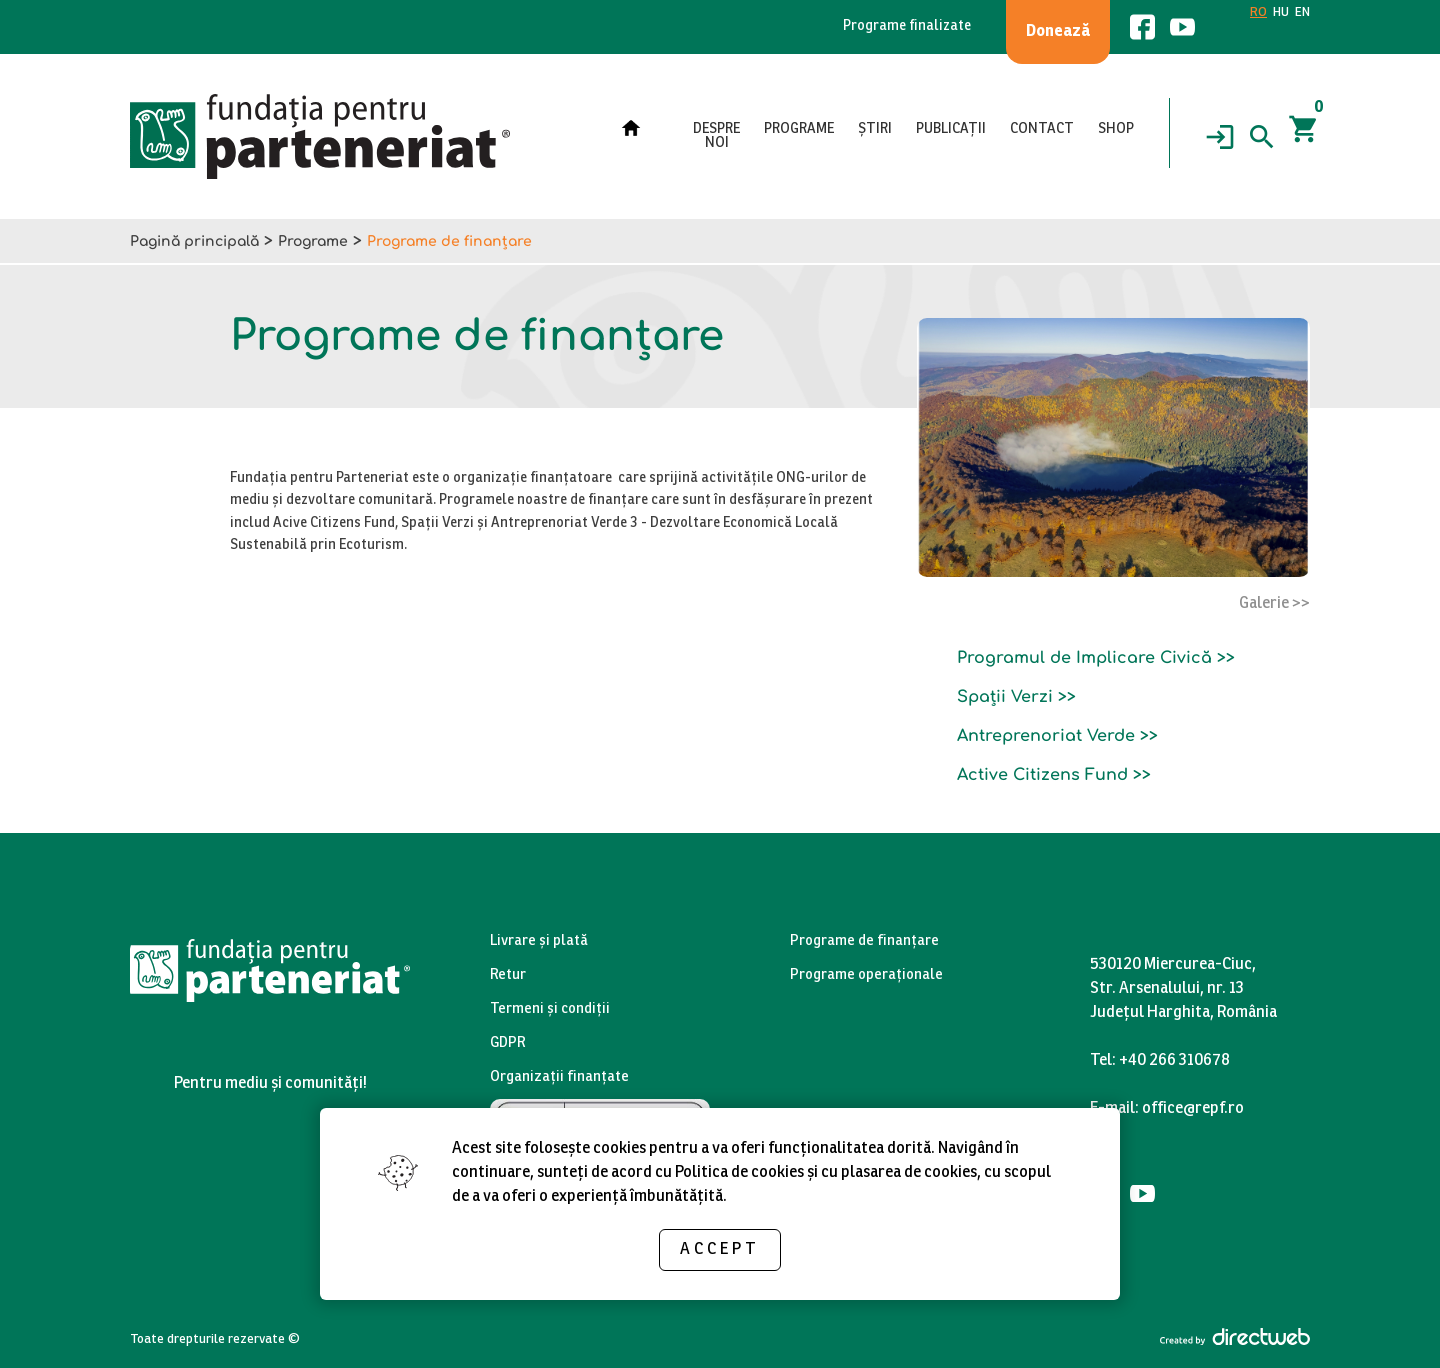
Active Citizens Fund (1042, 775)
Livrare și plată (539, 941)
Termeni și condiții (550, 1009)
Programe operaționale (866, 975)
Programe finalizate (907, 26)
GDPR (508, 1043)
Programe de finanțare (864, 941)
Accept (720, 1249)
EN (1302, 13)
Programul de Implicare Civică (1084, 658)
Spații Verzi (1005, 697)
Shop (1116, 129)
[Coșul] (1304, 137)
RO (1258, 13)
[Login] (1220, 137)
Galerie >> (1274, 603)
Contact (1042, 129)
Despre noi (716, 136)
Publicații (951, 129)
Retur (508, 975)
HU (1281, 13)
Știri (875, 129)
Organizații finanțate (559, 1077)
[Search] (1262, 137)
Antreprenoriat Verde (1046, 736)
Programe (799, 129)
